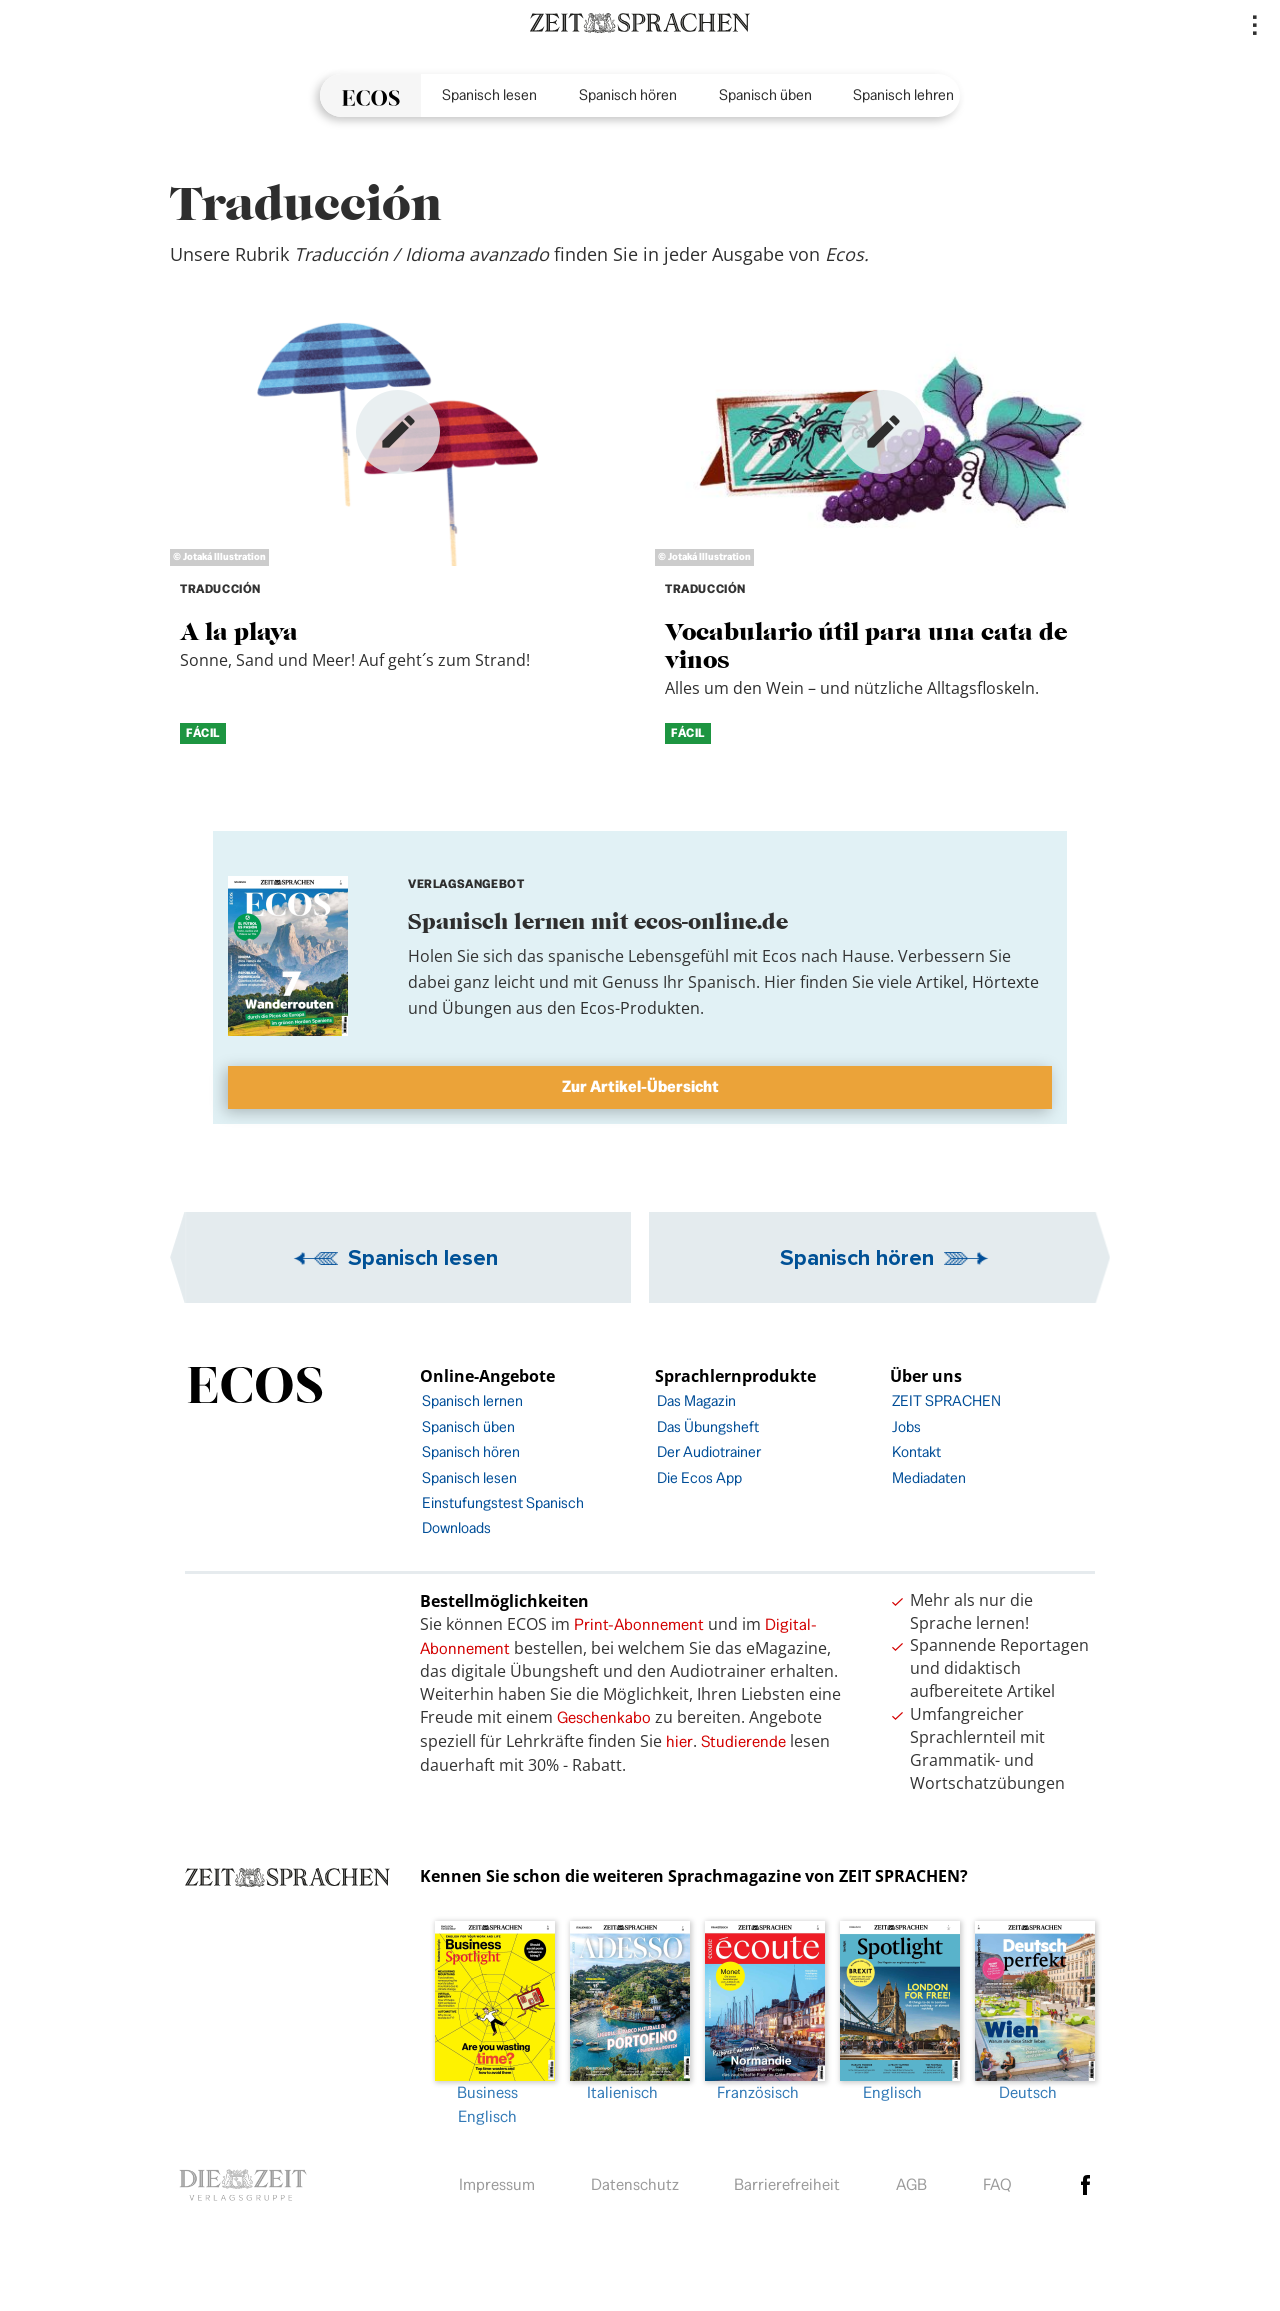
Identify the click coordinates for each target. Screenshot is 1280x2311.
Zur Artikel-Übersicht (640, 1086)
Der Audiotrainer (709, 1451)
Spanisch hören (628, 94)
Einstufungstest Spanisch (503, 1502)
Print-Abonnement (639, 1624)
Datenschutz (635, 2184)
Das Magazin (696, 1400)
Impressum (497, 2184)
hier (679, 1741)
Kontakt (916, 1451)
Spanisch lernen (472, 1400)
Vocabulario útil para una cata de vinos (866, 645)
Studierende (743, 1741)
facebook (1086, 2185)
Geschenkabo (604, 1717)
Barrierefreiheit (787, 2184)
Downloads (456, 1527)
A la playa (239, 631)
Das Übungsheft (708, 1426)
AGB (911, 2184)
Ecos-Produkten (640, 1008)
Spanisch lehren (903, 94)
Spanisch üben (765, 94)
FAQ (997, 2184)
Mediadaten (929, 1477)
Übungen (477, 1008)
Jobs (906, 1426)
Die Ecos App (699, 1477)
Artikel (940, 982)
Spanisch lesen (489, 94)
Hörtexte (1005, 982)
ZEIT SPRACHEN (946, 1400)
